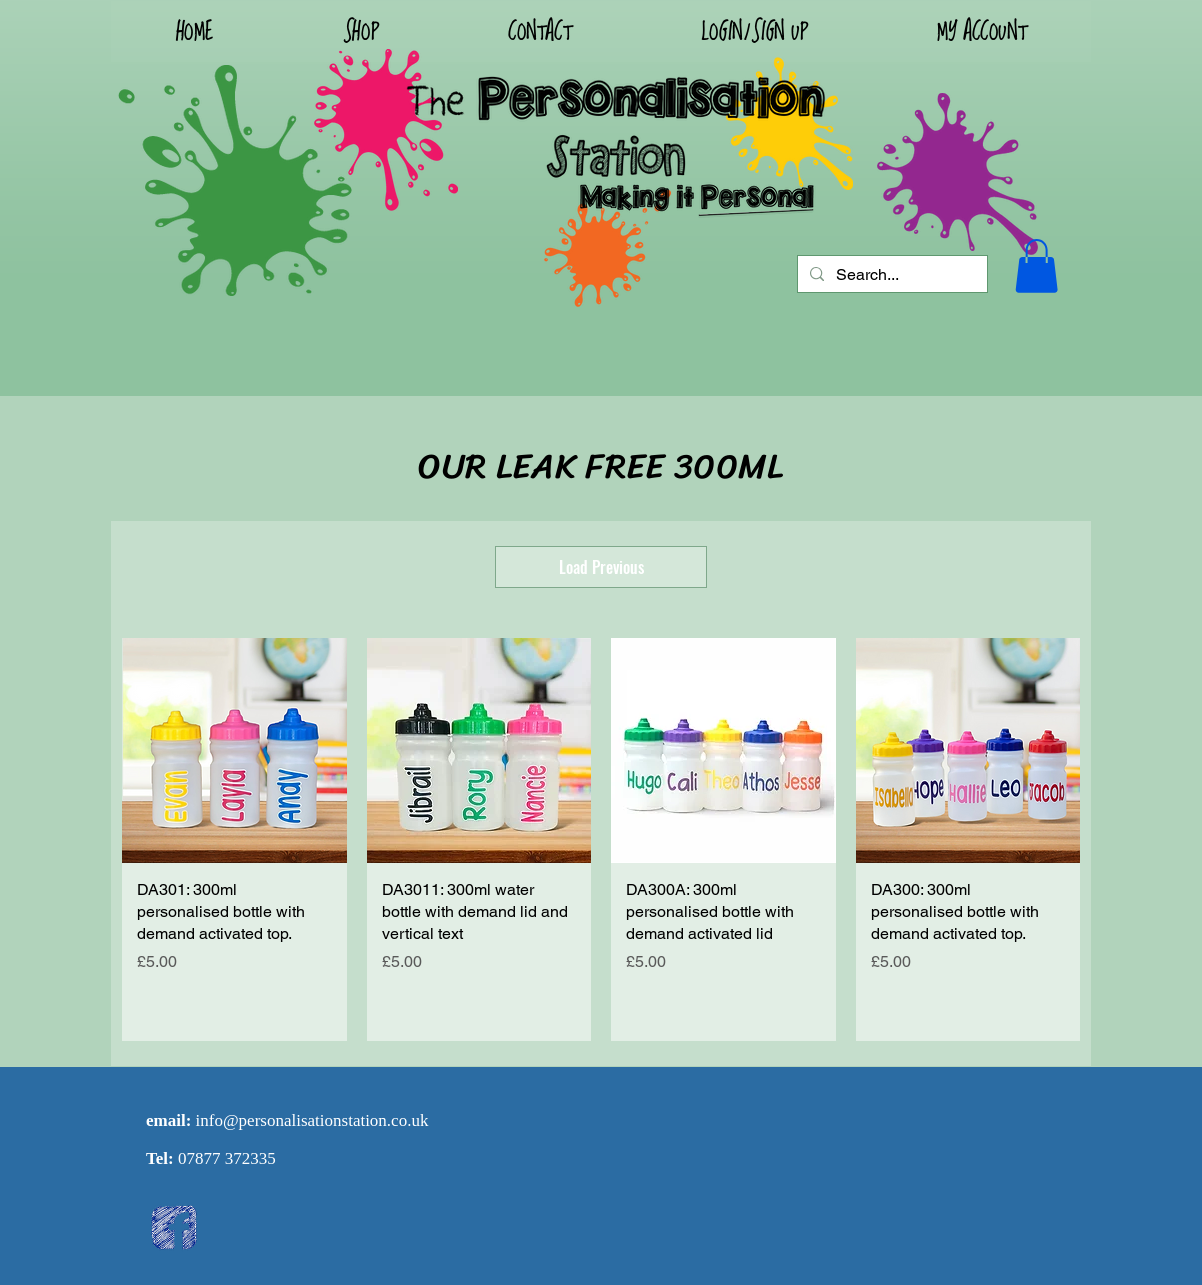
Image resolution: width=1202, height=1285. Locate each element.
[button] (754, 31)
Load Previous (601, 567)
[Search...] (890, 275)
